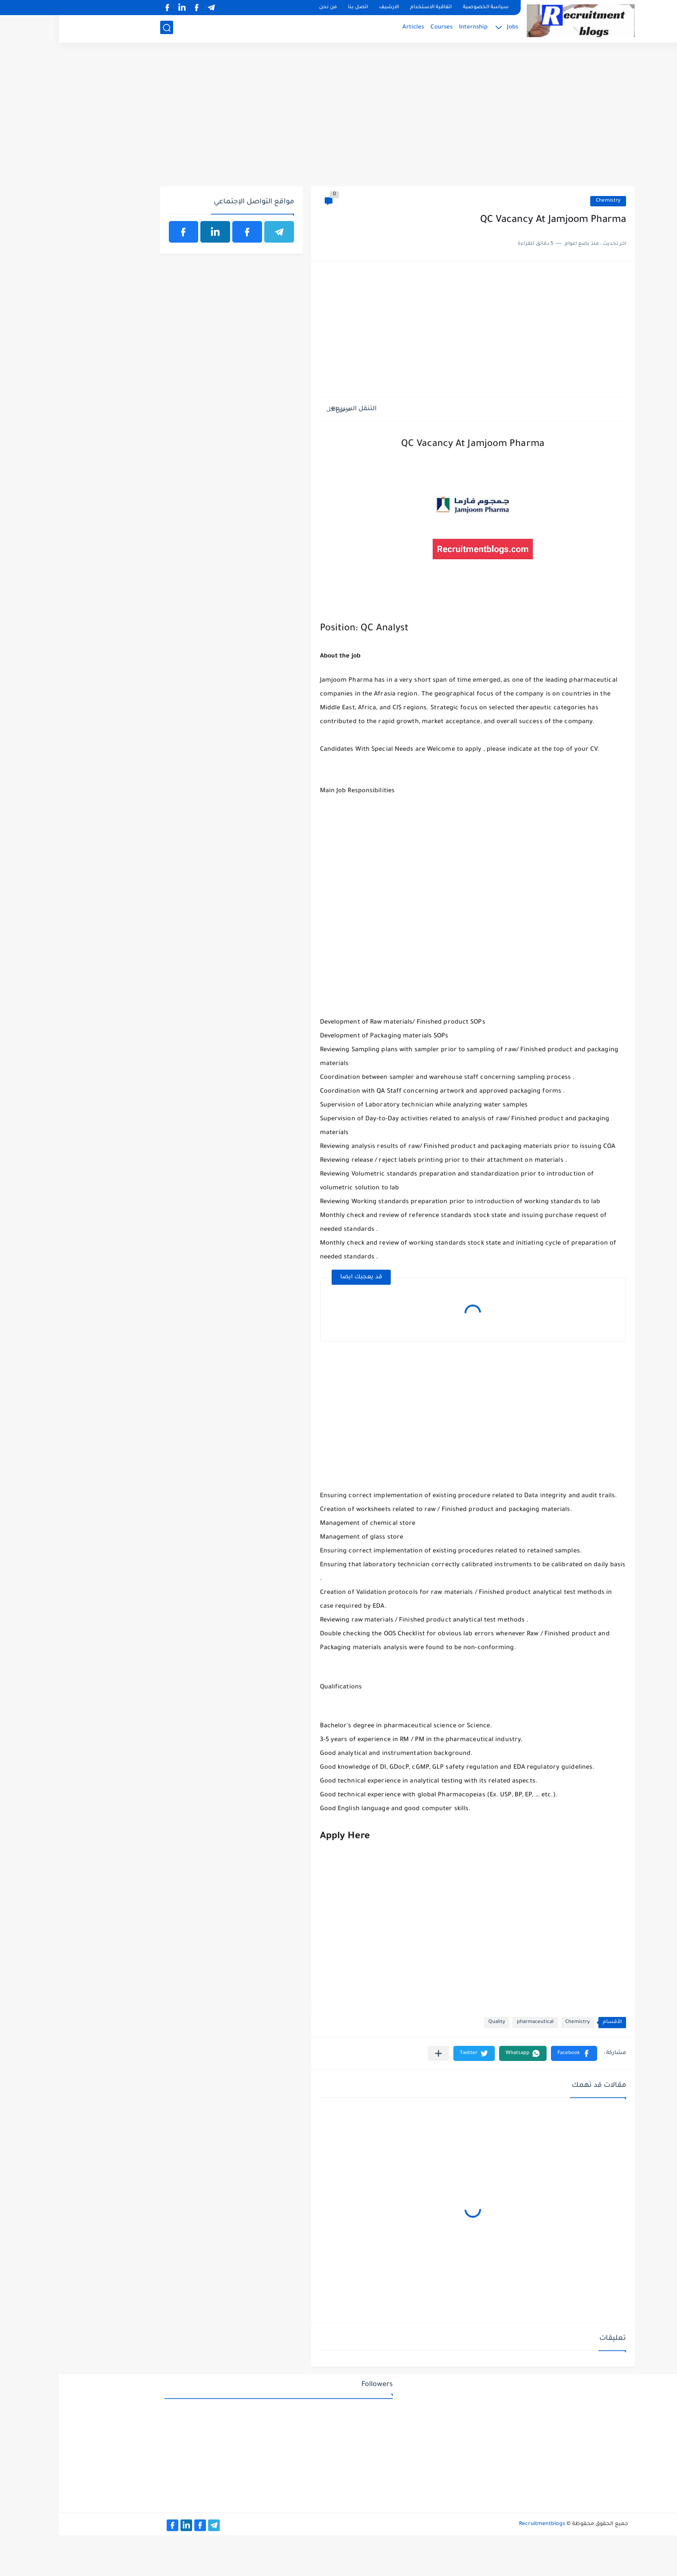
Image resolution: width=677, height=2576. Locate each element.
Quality (438, 2022)
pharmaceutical (476, 2022)
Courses (383, 28)
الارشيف (330, 7)
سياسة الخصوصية (427, 7)
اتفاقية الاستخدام (372, 7)
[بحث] (107, 28)
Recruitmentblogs (483, 2524)
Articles (354, 28)
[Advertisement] (338, 119)
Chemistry (549, 201)
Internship (414, 28)
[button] (515, 2053)
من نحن (269, 7)
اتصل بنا (299, 7)
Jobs (453, 28)
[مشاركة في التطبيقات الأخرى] (379, 2053)
